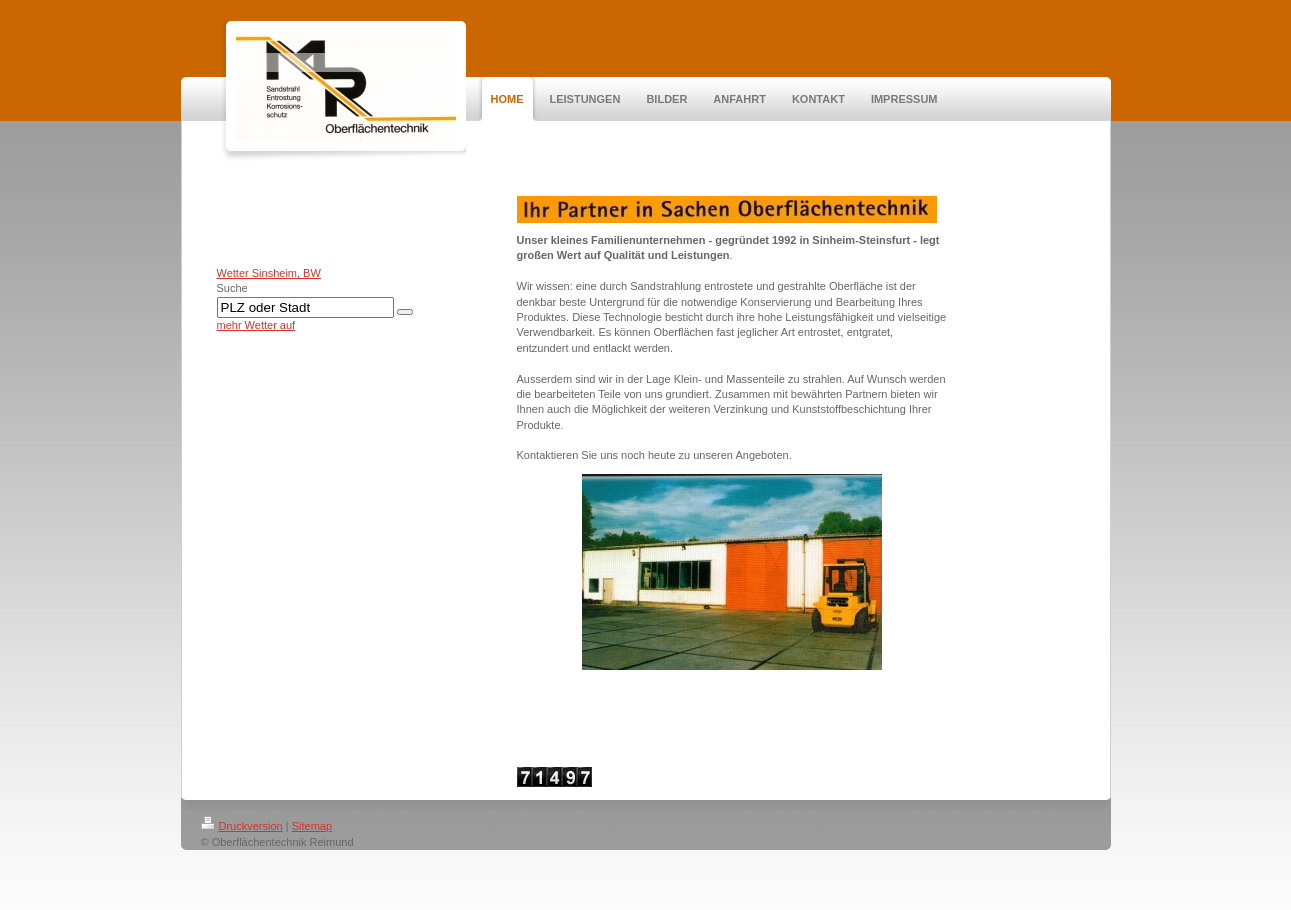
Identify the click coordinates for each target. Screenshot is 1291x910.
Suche (232, 288)
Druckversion (242, 826)
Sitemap (312, 826)
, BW (309, 273)
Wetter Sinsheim (257, 273)
